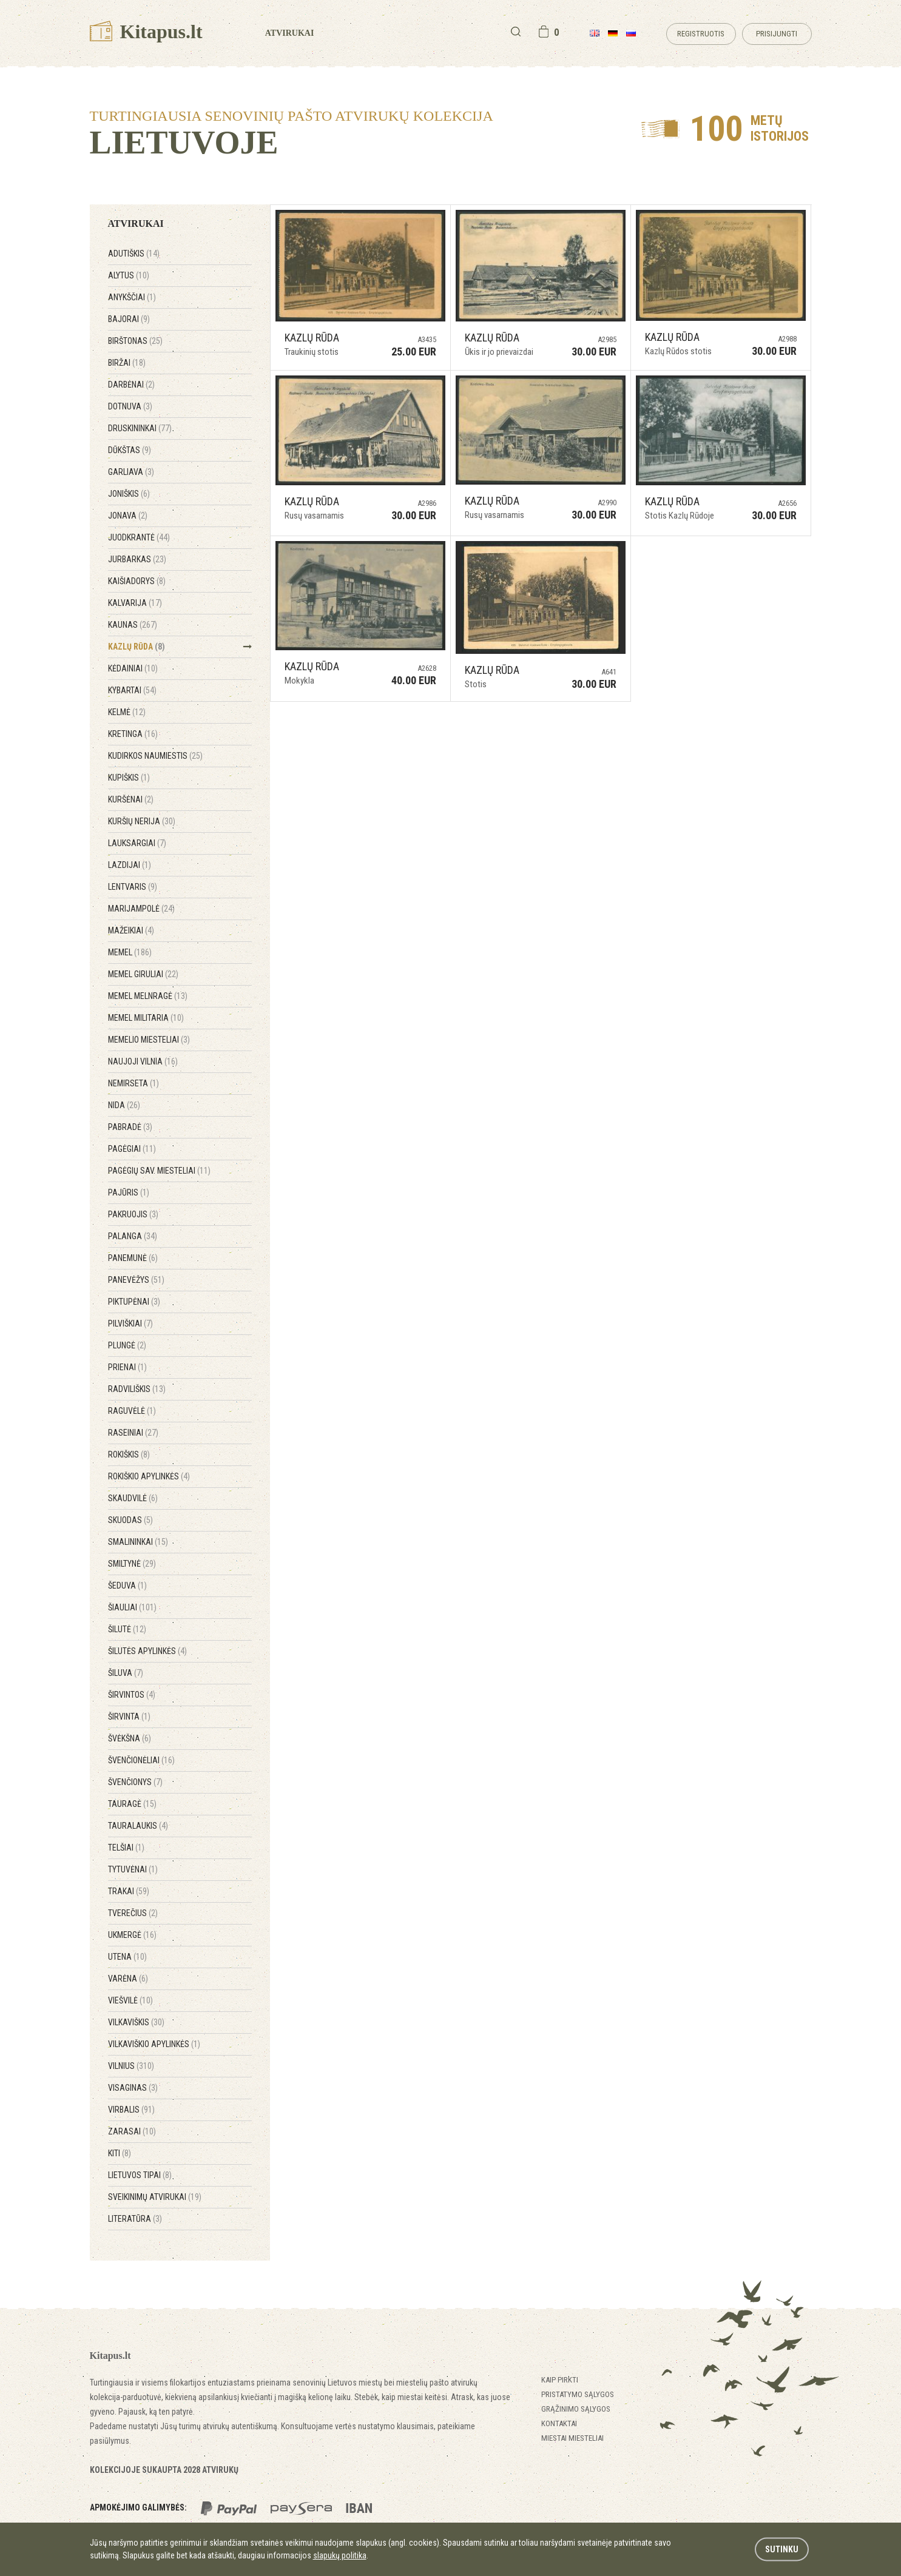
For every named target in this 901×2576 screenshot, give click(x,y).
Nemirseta (133, 1083)
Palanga (132, 1236)
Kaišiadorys (137, 581)
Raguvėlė (132, 1411)
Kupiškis (129, 777)
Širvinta (129, 1716)
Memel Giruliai (143, 974)
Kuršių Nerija (141, 821)
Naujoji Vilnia (143, 1061)
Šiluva (125, 1673)
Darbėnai (131, 384)
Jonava (127, 515)
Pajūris (128, 1192)
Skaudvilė (133, 1498)
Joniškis (129, 494)
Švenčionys (135, 1782)
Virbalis (131, 2109)
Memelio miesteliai (149, 1039)
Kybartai (132, 690)
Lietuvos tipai (140, 2175)
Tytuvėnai (133, 1869)
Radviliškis (137, 1389)
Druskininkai (140, 428)
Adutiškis (134, 253)
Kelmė (127, 712)
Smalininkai (138, 1542)
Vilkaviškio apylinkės (154, 2044)
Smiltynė (132, 1564)
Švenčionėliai (141, 1760)
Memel (130, 952)
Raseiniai (133, 1433)
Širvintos (131, 1695)
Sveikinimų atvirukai (154, 2197)
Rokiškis (129, 1454)
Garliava (131, 472)
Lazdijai (129, 865)
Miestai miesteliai (572, 2438)
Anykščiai (132, 297)
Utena (127, 1957)
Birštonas (135, 341)
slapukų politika (339, 2555)
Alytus (128, 275)
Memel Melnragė (147, 996)
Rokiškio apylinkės (149, 1476)
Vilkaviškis (136, 2022)
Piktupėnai (134, 1301)
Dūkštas (129, 450)
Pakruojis (133, 1214)
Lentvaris (132, 887)
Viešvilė (130, 2000)
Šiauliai (132, 1607)
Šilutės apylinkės (147, 1651)
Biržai (127, 363)
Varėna (128, 1978)
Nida (124, 1105)
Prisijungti (776, 33)
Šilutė (127, 1629)
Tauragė (132, 1804)
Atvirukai (289, 33)
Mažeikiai (131, 930)
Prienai (127, 1367)
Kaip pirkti (559, 2379)
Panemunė (133, 1258)
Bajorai (129, 319)
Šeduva (127, 1585)
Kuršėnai (131, 799)
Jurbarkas (137, 559)
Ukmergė (132, 1935)
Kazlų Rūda (136, 646)
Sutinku (781, 2549)
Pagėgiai (132, 1149)
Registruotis (700, 33)
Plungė (127, 1345)
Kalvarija (135, 603)
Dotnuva (130, 406)
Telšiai (126, 1847)
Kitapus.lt (146, 31)
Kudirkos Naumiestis (155, 756)
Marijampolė (141, 908)
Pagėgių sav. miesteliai (159, 1170)
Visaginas (133, 2088)
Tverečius (133, 1913)
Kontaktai (559, 2423)
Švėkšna (129, 1738)
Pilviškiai (130, 1323)
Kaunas (132, 625)
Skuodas (130, 1520)
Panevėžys (136, 1280)
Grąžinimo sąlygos (575, 2408)
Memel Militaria (146, 1018)
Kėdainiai (133, 668)
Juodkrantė (139, 537)
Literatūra (135, 2219)
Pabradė (130, 1127)
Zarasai (132, 2131)
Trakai (128, 1891)
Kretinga (133, 734)
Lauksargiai (137, 843)
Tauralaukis (138, 1826)
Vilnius (131, 2066)
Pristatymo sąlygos (577, 2394)
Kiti (119, 2153)
